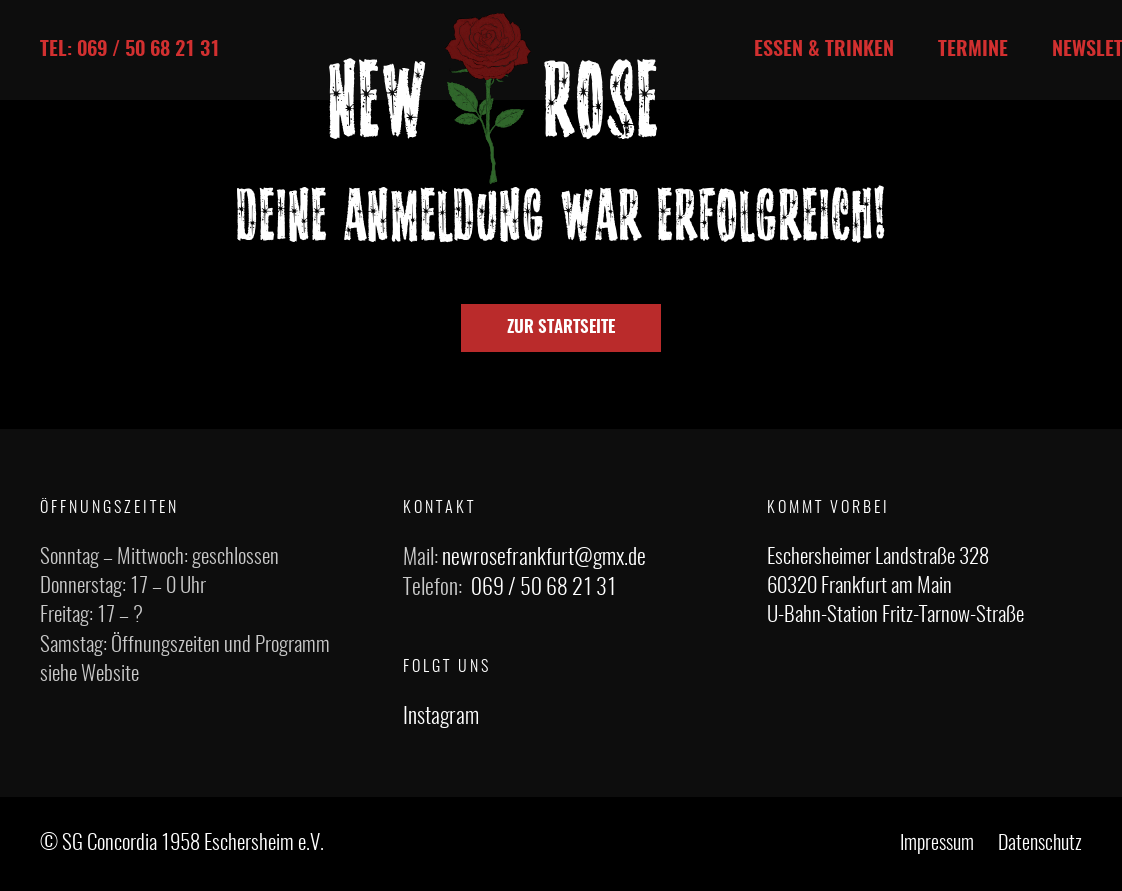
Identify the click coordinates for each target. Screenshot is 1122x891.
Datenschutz (1040, 844)
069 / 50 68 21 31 (543, 588)
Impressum (937, 844)
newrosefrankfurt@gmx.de (544, 558)
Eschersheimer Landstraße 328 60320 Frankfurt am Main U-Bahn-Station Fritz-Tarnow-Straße (895, 587)
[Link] (493, 98)
